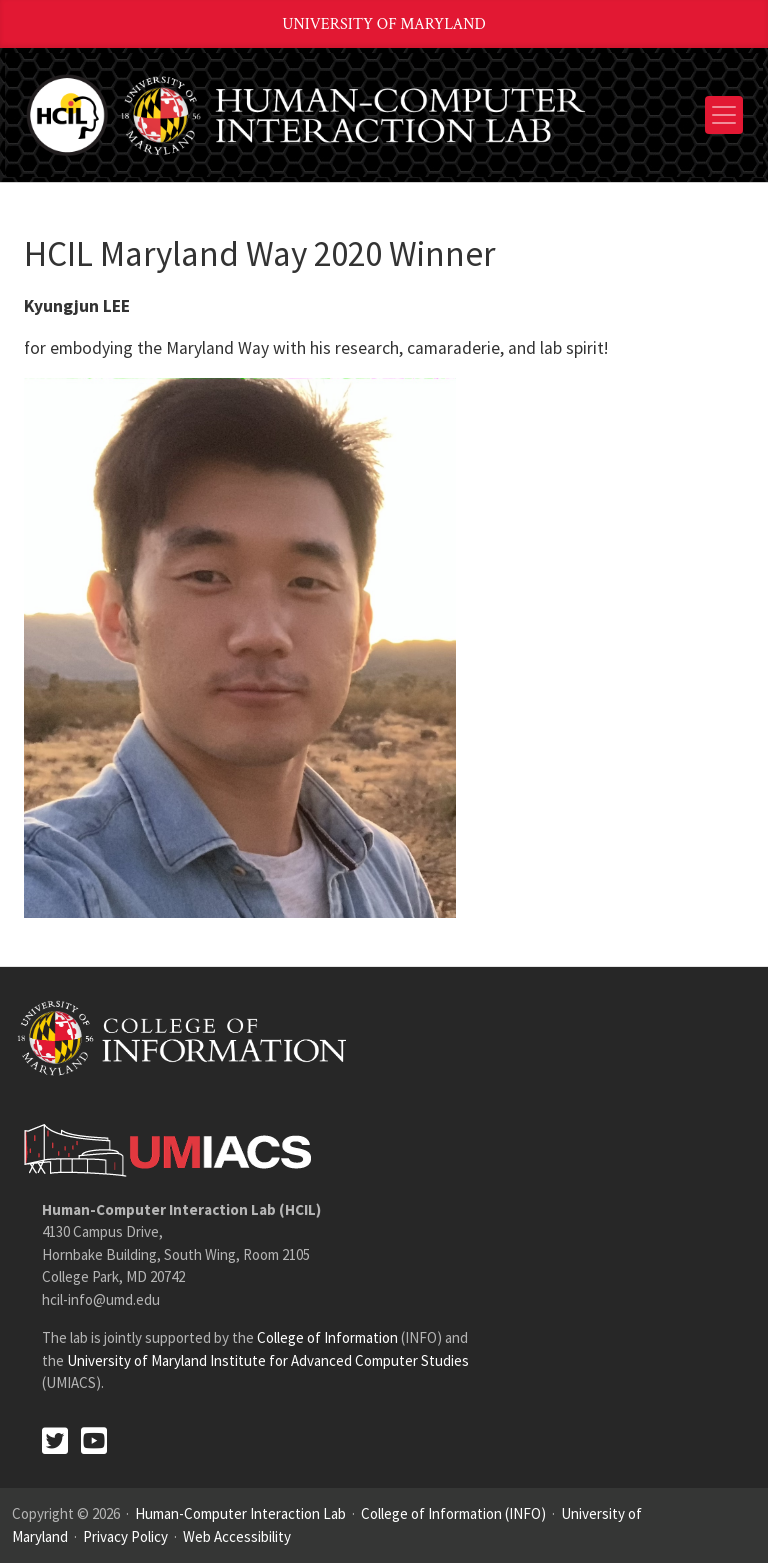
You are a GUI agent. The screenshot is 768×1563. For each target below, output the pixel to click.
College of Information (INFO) (453, 1513)
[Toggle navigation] (724, 115)
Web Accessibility (237, 1536)
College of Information (327, 1337)
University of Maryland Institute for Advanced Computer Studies (268, 1360)
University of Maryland (384, 24)
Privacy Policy (125, 1536)
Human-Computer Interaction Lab (240, 1513)
